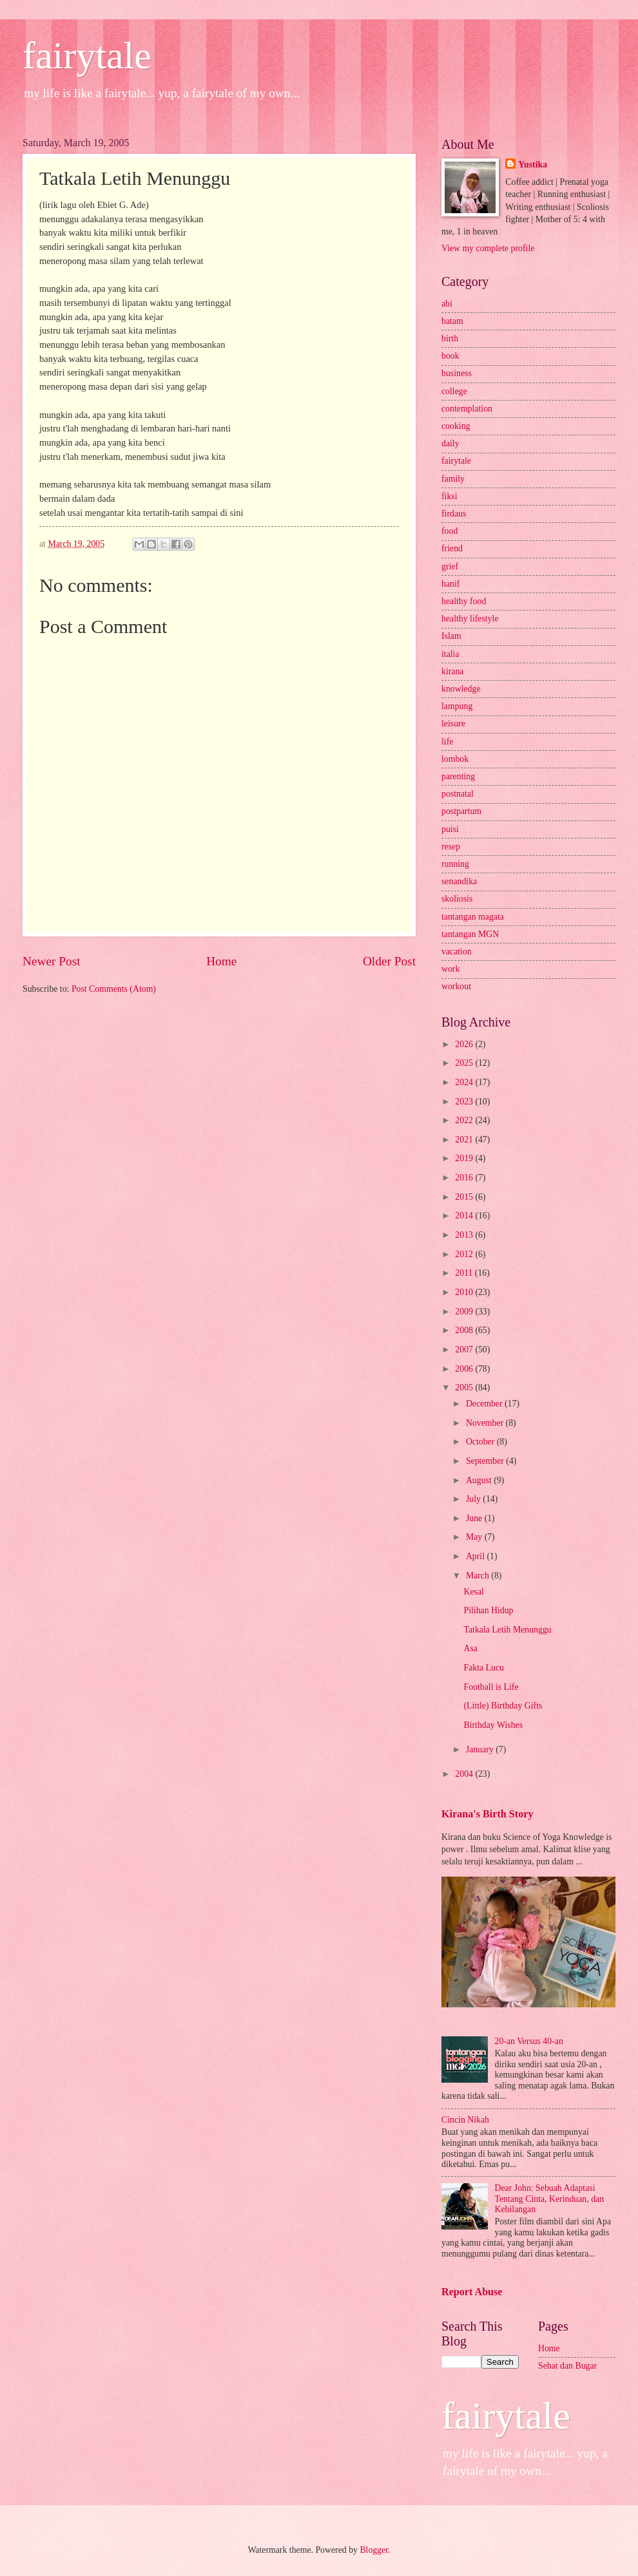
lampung (456, 706)
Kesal (473, 1591)
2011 (465, 1273)
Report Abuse (472, 2291)
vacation (456, 951)
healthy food (463, 601)
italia (450, 654)
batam (452, 321)
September (486, 1461)
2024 (465, 1082)
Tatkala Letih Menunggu (507, 1629)
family (453, 479)
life (447, 741)
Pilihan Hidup (488, 1610)
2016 (465, 1177)
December (485, 1403)
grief (449, 566)
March (478, 1575)
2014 (465, 1215)
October (481, 1441)
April (476, 1556)
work (450, 969)
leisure (453, 723)
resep (450, 846)
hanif (450, 584)
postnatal (457, 794)
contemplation (466, 408)
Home (221, 961)
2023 (465, 1101)
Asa (470, 1648)
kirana (452, 671)
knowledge (461, 689)
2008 (465, 1330)
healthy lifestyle (470, 618)
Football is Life (490, 1687)
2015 (465, 1197)
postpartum (461, 811)
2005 (465, 1387)
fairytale (87, 55)
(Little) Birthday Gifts (502, 1705)
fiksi (449, 496)
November (486, 1423)
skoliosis (456, 899)
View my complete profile (487, 248)
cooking (455, 426)
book (450, 356)
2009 (465, 1311)
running (455, 864)
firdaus (453, 513)
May (475, 1537)
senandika (459, 881)
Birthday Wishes (493, 1725)
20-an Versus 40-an (529, 2041)
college (454, 391)
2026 (465, 1044)
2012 (465, 1254)
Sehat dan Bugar (567, 2366)
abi (446, 303)
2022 (465, 1120)
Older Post (389, 961)
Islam (451, 636)
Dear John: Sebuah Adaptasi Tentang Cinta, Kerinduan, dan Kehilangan (549, 2198)
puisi (450, 829)
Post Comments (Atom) (114, 989)
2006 (465, 1369)
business (456, 373)
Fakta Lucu (483, 1667)
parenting (458, 776)
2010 (465, 1292)
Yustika (532, 164)
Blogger (374, 2550)
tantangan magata (472, 917)
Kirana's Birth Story (487, 1813)
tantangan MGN (470, 934)
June (475, 1518)
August (480, 1480)
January (481, 1749)
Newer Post (52, 961)
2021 (465, 1139)
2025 (465, 1063)
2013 (465, 1235)
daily (450, 443)
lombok (455, 759)
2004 (465, 1774)
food (449, 531)
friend (452, 548)
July (474, 1499)
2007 (465, 1349)
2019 (465, 1158)
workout (456, 986)
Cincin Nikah (465, 2120)
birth (449, 338)
